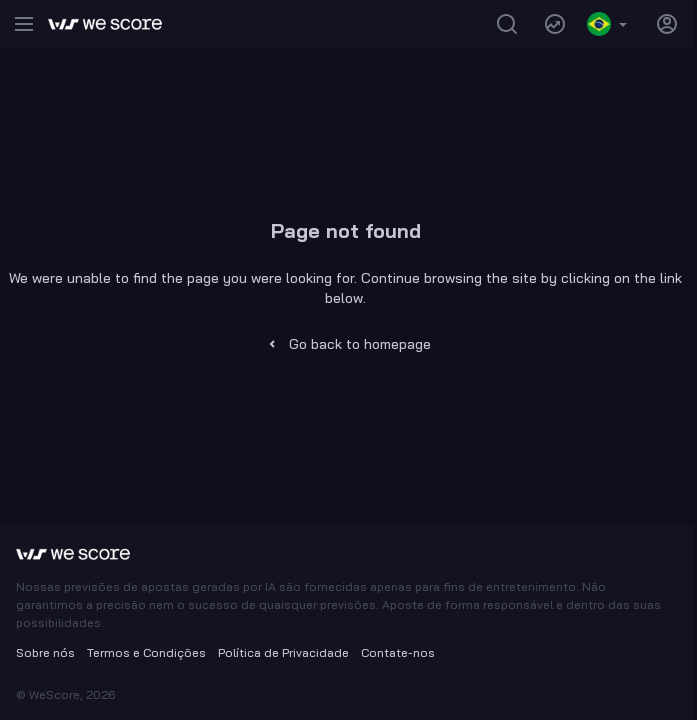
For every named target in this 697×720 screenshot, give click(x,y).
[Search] (507, 24)
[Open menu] (24, 24)
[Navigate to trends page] (555, 24)
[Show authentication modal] (667, 24)
